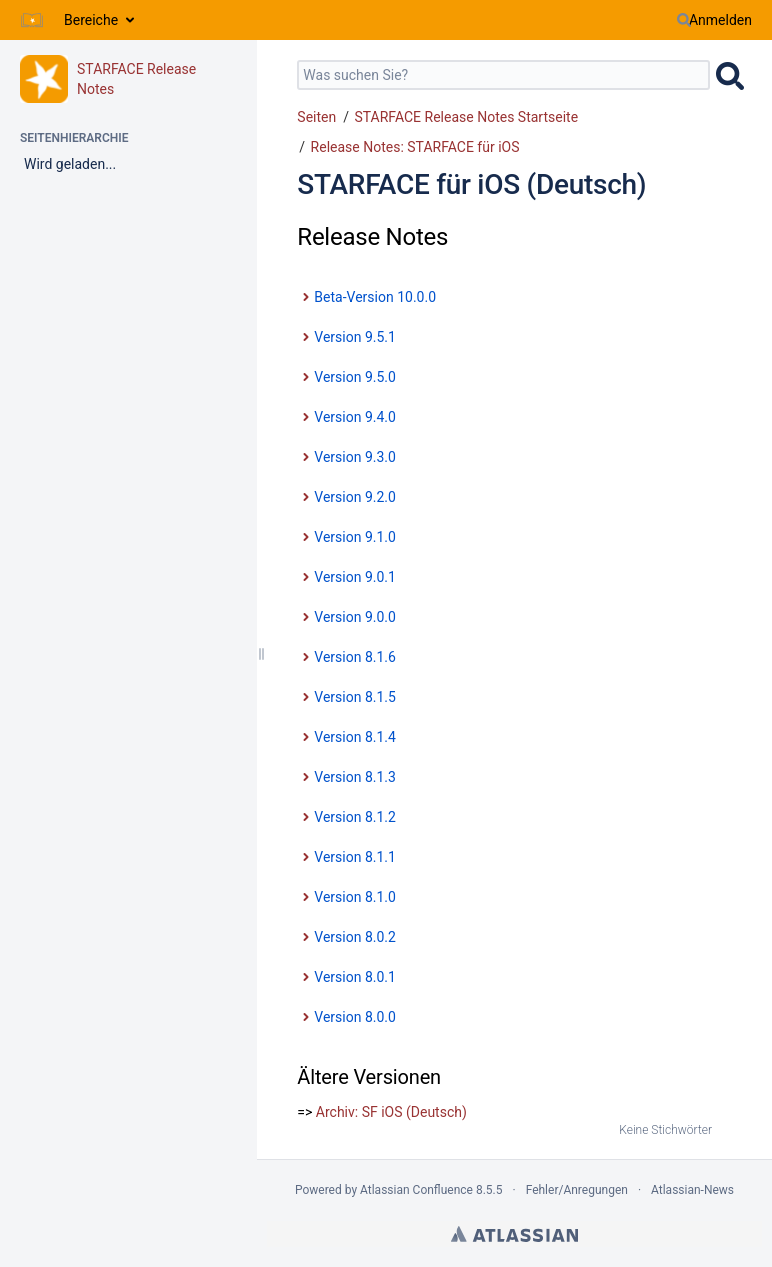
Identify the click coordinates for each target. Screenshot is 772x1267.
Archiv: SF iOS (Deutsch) (391, 1112)
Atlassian (514, 1234)
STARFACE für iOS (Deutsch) (471, 184)
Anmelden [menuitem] (720, 20)
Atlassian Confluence (416, 1190)
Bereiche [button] (91, 20)
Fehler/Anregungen (577, 1190)
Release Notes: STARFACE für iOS (415, 147)
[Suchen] (684, 20)
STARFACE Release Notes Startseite (466, 117)
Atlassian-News (692, 1190)
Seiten (316, 117)
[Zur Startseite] (32, 20)
